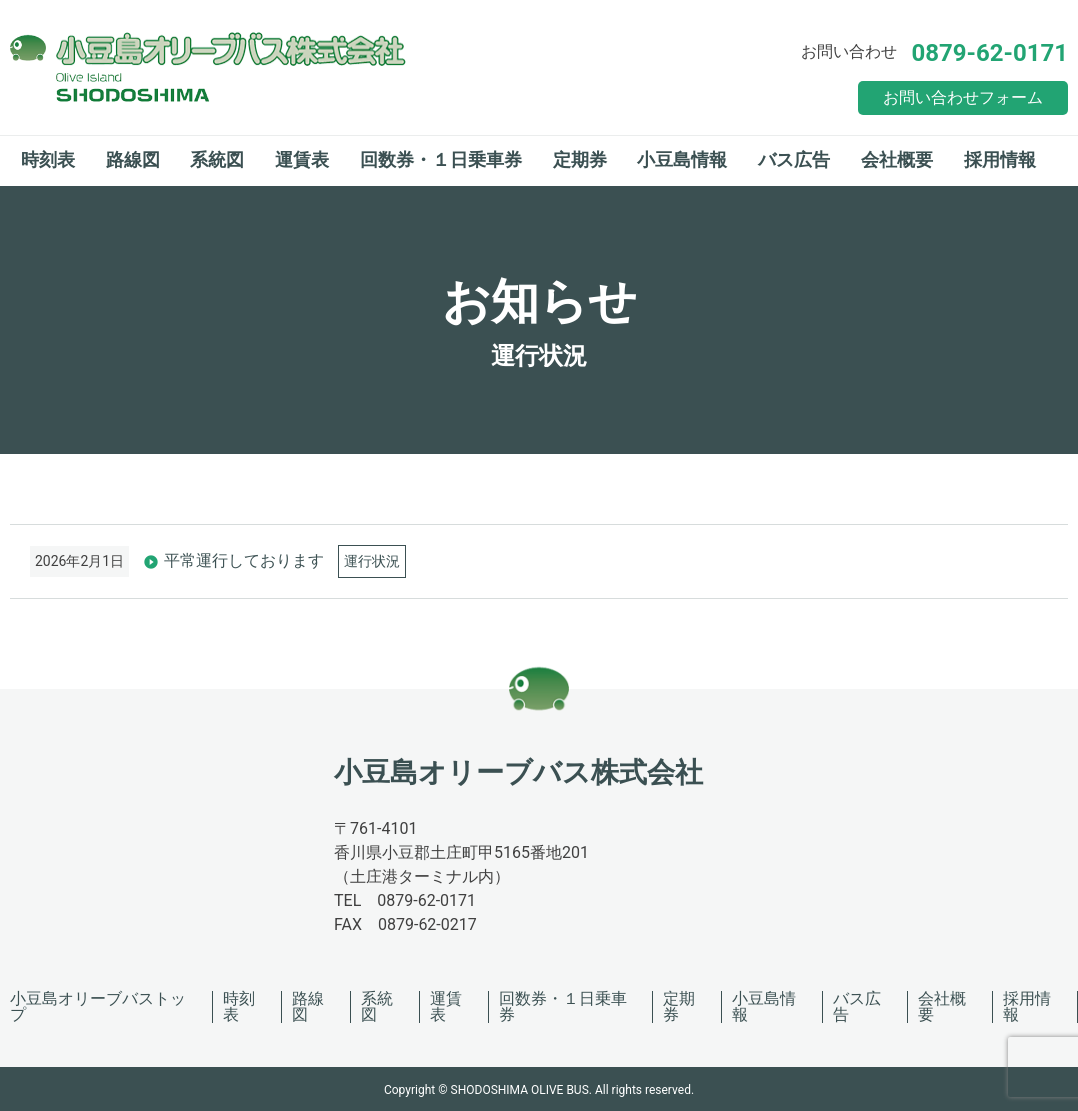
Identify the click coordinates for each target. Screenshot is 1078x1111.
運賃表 (302, 159)
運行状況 (372, 561)
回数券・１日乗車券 (441, 159)
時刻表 (48, 159)
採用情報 (1000, 159)
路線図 (133, 159)
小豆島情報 (682, 159)
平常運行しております (244, 560)
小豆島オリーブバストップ (98, 1007)
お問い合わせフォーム (963, 97)
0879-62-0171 (989, 53)
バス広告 (794, 159)
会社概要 (897, 159)
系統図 (217, 159)
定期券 (580, 159)
